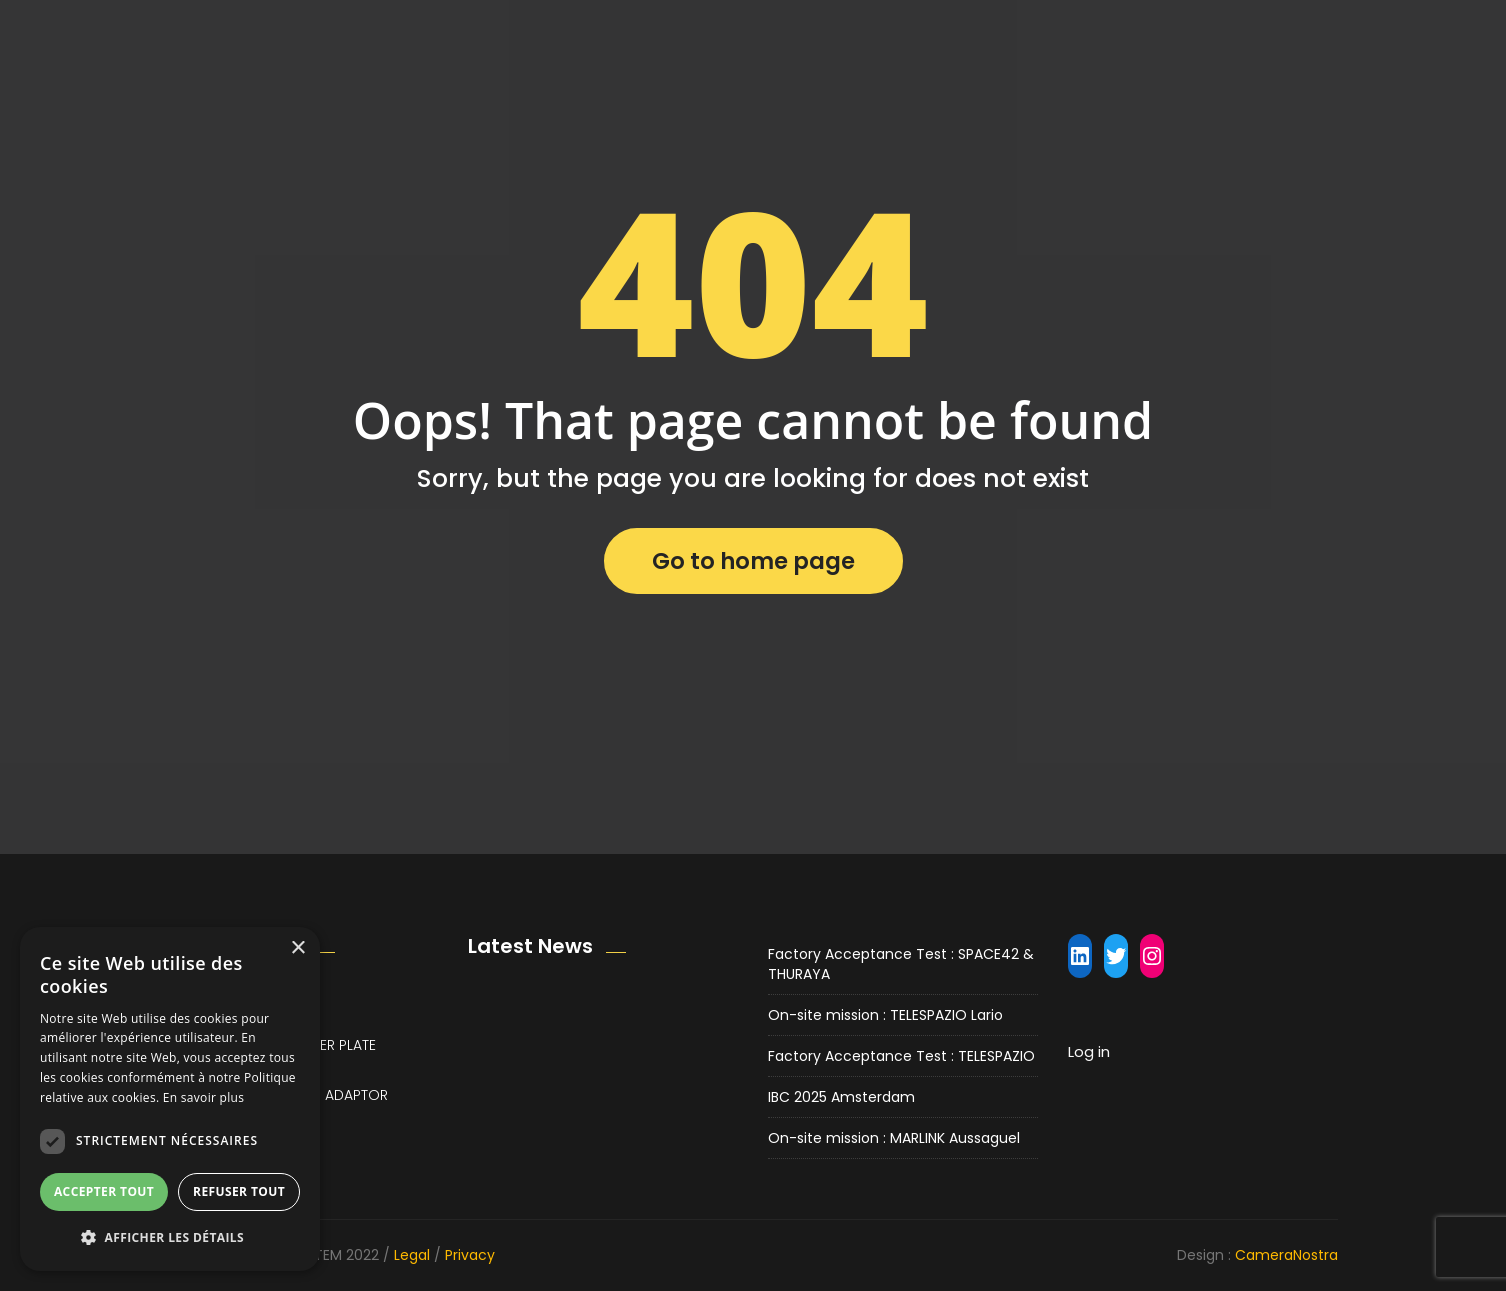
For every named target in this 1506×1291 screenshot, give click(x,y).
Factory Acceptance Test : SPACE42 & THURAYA (901, 964)
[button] (170, 1237)
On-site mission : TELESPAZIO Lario (885, 1015)
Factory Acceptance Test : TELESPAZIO (901, 1056)
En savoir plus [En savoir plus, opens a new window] (203, 1097)
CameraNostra (1286, 1255)
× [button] (297, 948)
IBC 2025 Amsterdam (841, 1097)
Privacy (470, 1255)
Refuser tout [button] (239, 1191)
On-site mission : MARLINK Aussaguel (894, 1138)
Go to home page (753, 561)
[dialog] (170, 1099)
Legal (412, 1255)
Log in (1089, 1051)
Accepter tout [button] (104, 1191)
